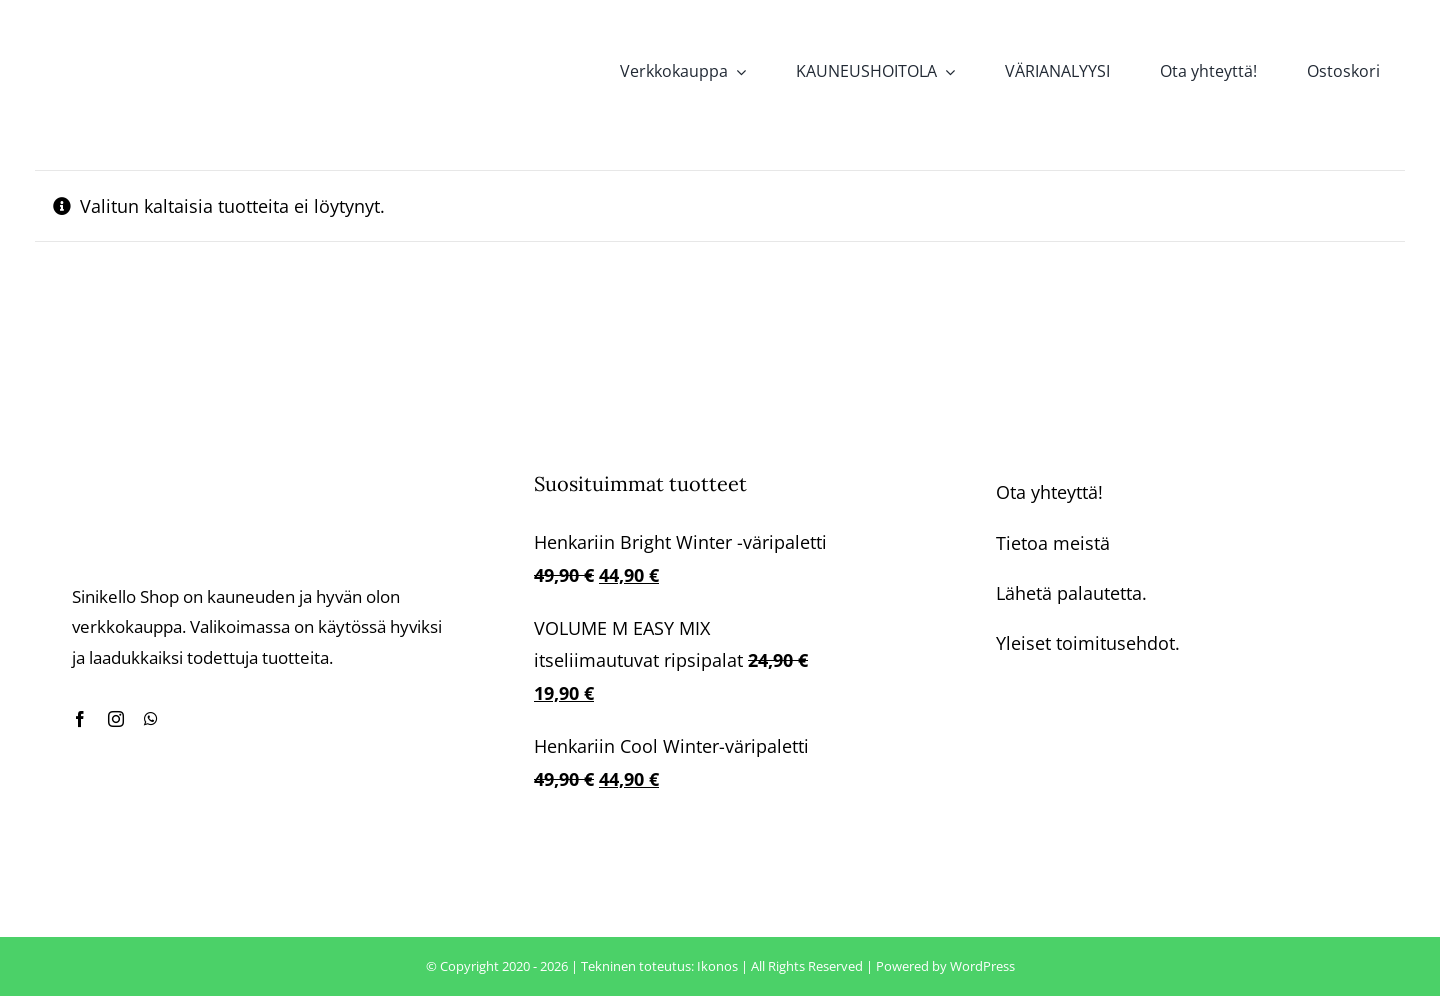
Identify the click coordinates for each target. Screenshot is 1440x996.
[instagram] (116, 719)
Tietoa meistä (1053, 543)
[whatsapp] (151, 719)
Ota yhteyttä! (1049, 492)
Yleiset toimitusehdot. (1088, 643)
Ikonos (717, 966)
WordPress (982, 966)
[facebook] (80, 719)
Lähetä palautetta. (1071, 593)
